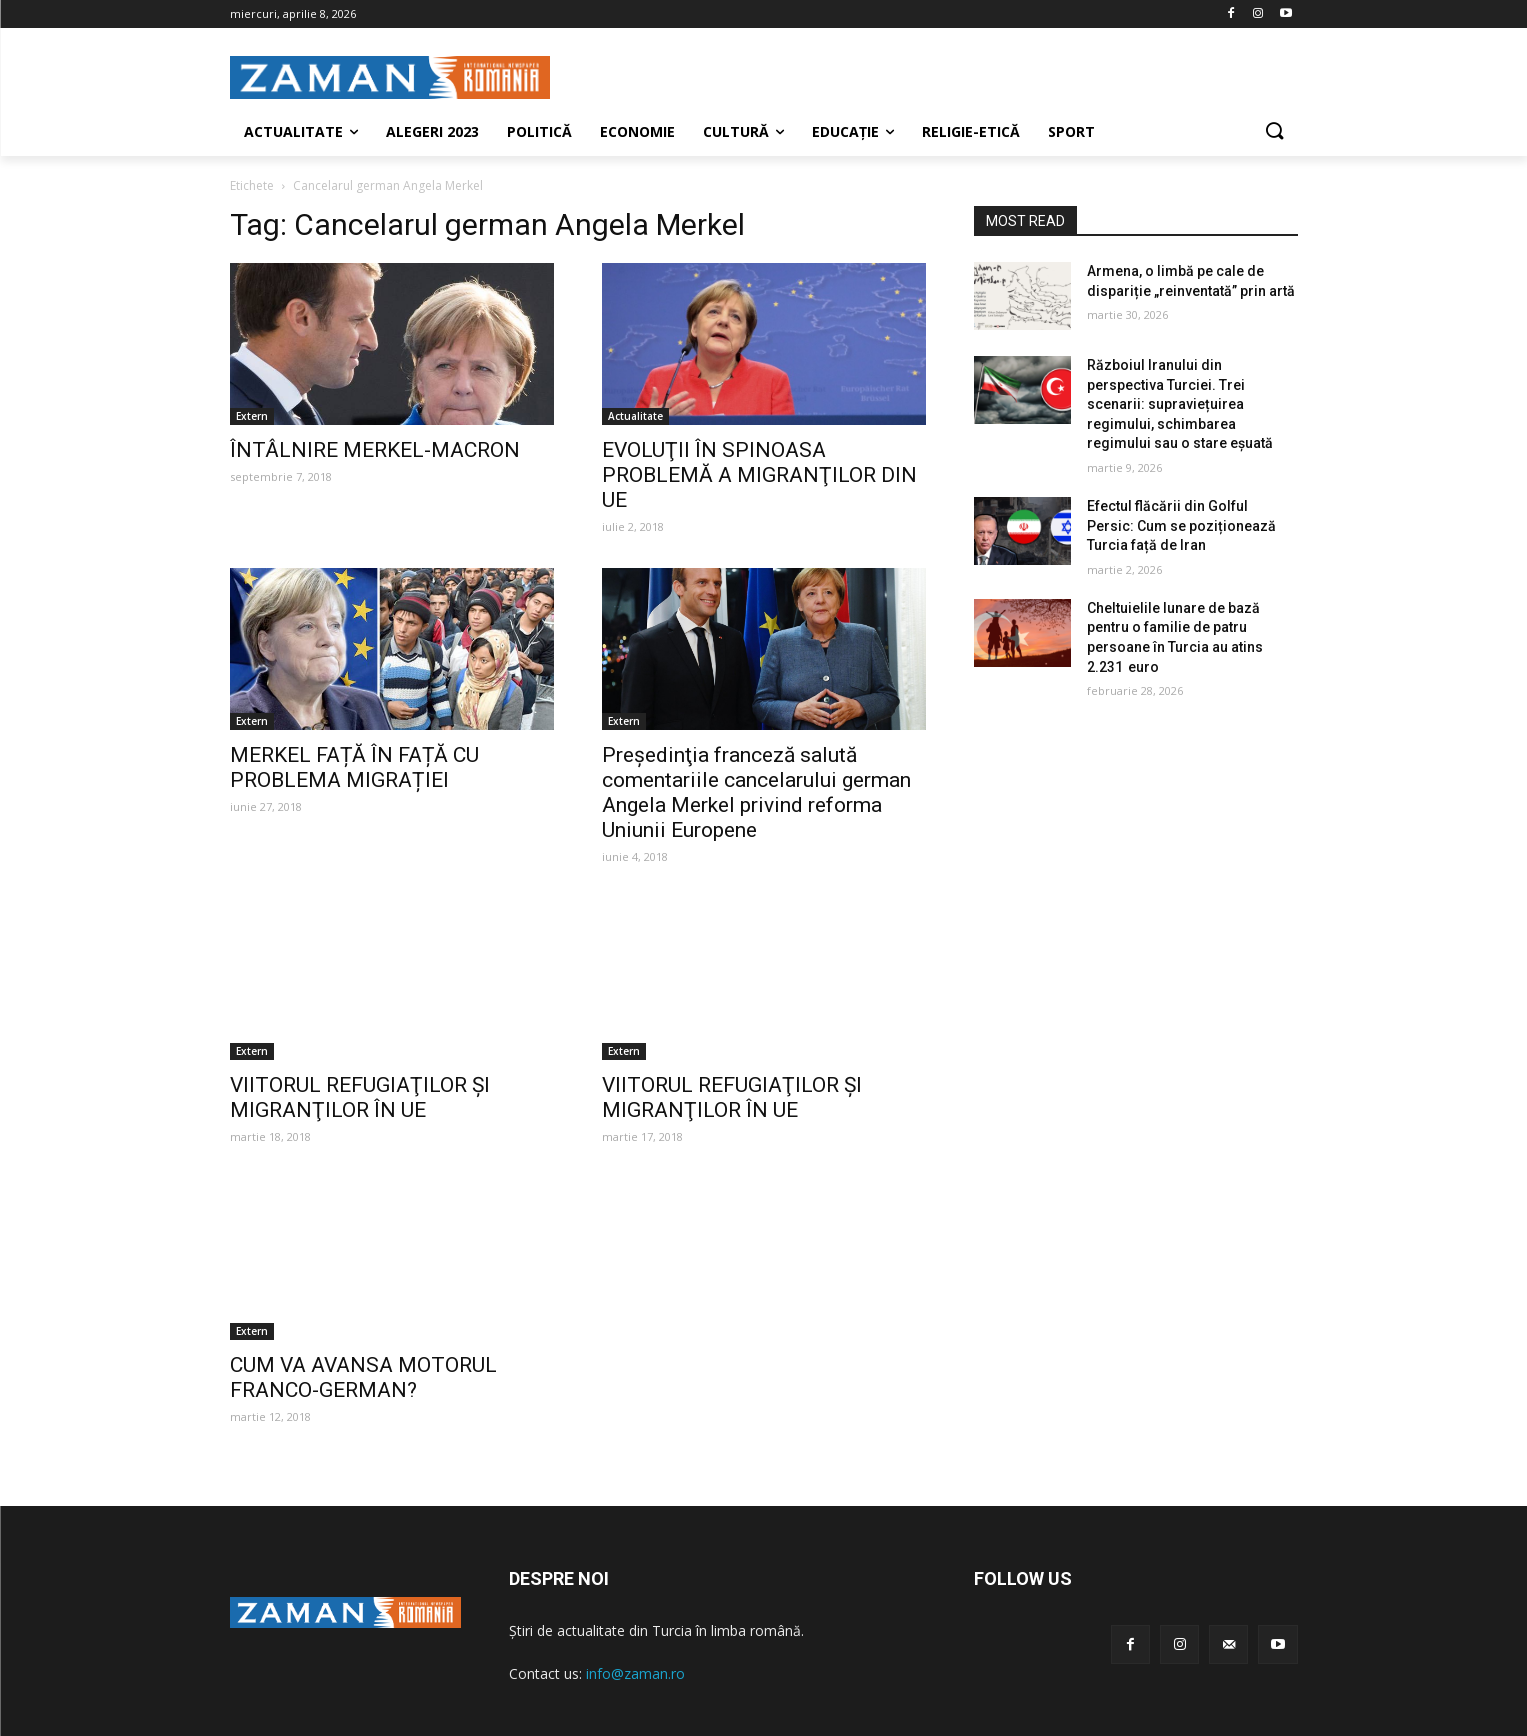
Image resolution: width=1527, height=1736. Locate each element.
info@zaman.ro (635, 1673)
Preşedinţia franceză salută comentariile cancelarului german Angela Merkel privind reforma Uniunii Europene (756, 792)
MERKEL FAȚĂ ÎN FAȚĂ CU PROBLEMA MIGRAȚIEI (354, 767)
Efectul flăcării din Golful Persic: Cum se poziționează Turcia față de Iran (1181, 525)
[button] (1274, 132)
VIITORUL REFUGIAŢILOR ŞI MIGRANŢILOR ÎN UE (360, 1097)
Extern (252, 416)
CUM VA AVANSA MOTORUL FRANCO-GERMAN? (363, 1377)
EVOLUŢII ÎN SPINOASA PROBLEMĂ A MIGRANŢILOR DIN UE (759, 475)
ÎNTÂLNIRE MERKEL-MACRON (375, 450)
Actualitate (635, 416)
